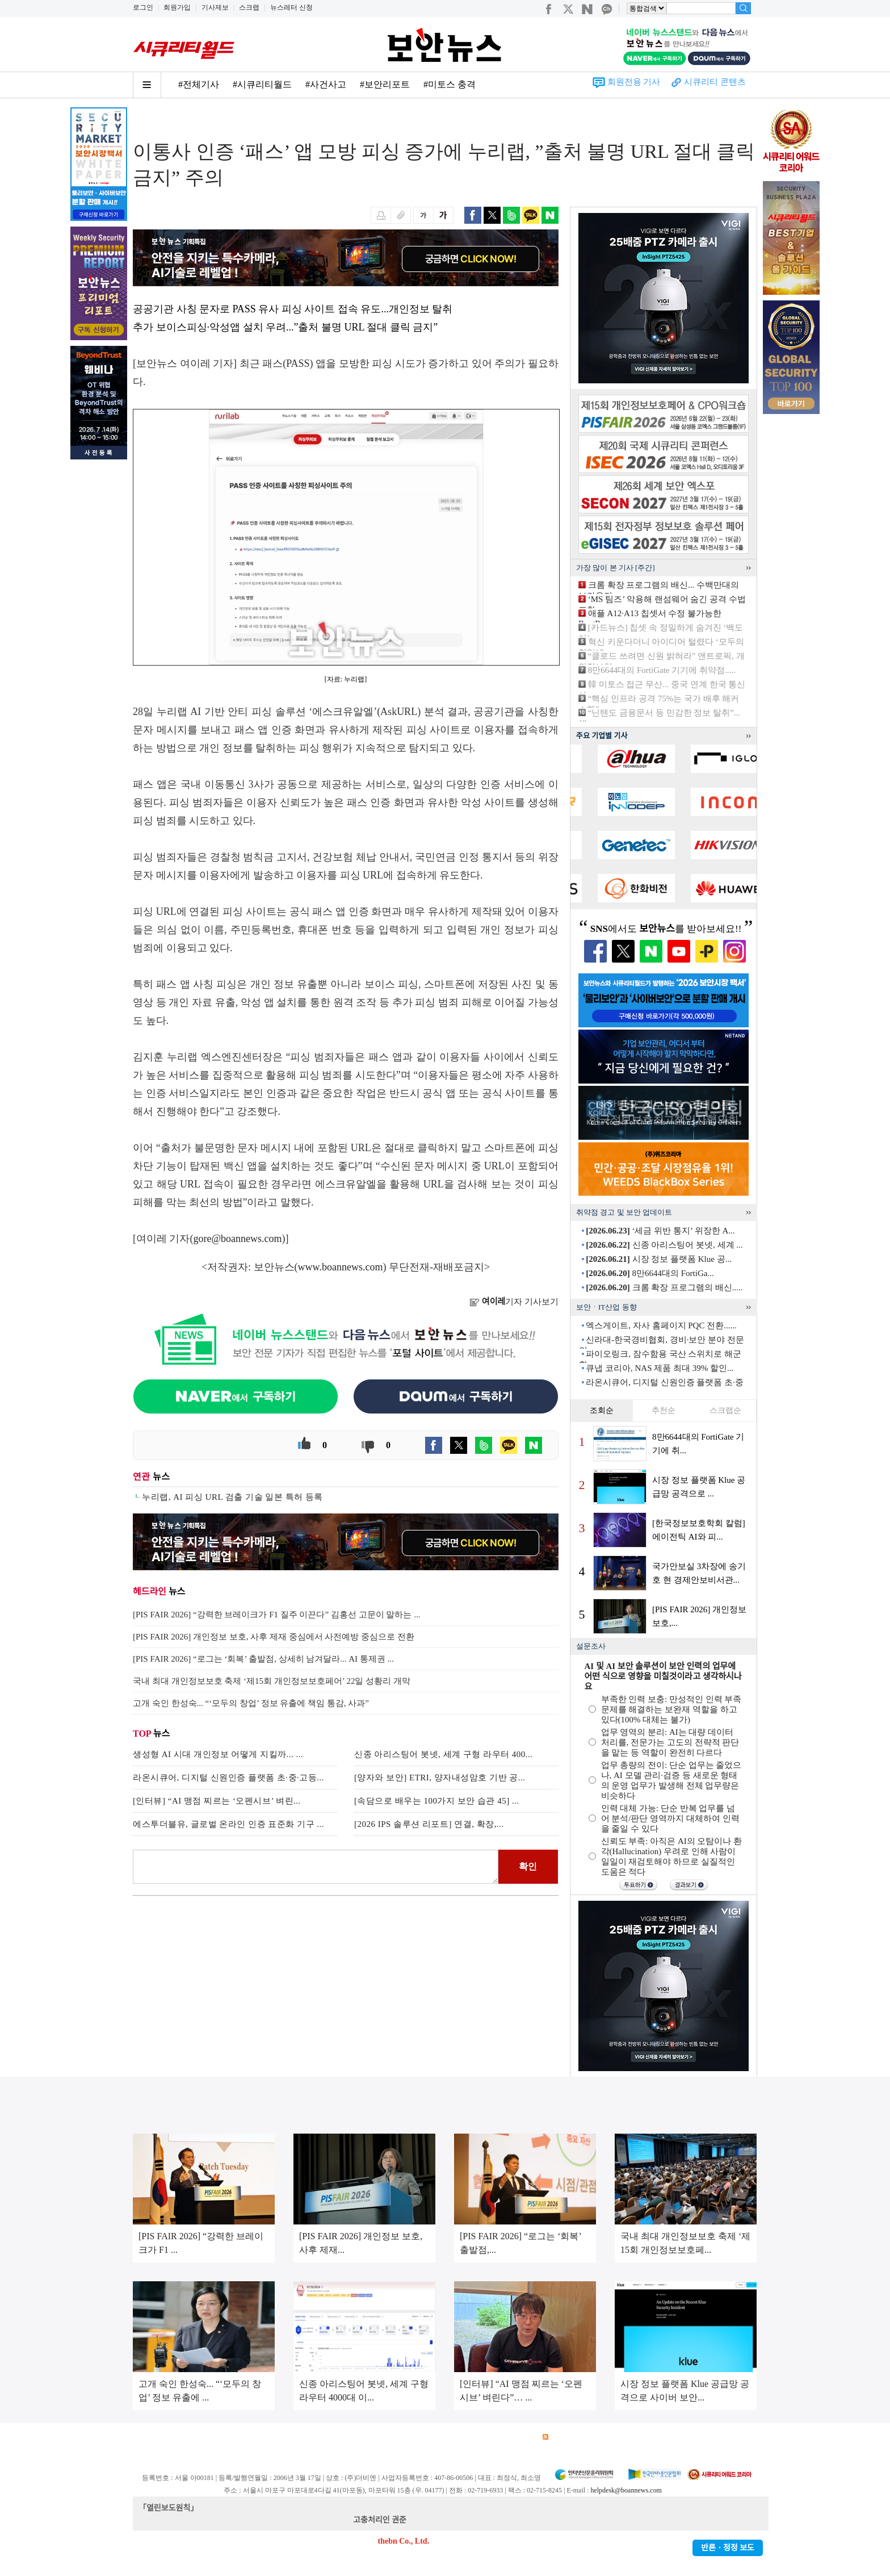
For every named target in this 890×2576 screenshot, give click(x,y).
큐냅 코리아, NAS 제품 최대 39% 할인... (659, 1368)
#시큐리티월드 (262, 84)
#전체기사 (198, 84)
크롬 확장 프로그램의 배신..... (664, 1287)
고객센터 (438, 2437)
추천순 (663, 1410)
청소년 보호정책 (347, 2437)
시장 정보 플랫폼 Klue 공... (659, 1259)
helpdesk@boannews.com (625, 2490)
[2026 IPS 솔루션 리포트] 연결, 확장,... (429, 1824)
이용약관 (227, 2437)
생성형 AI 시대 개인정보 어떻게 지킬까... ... (218, 1754)
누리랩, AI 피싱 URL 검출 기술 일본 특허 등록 (232, 1497)
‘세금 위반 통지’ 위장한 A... (660, 1230)
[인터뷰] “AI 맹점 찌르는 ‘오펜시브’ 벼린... (217, 1800)
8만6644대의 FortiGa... (649, 1273)
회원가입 (177, 7)
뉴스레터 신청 (291, 7)
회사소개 (147, 2437)
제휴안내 (478, 2437)
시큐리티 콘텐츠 (715, 81)
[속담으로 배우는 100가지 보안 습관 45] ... (436, 1800)
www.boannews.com (340, 1267)
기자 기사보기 (514, 1301)
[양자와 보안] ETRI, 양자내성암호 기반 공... (440, 1777)
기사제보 (215, 7)
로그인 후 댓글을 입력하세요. (315, 1867)
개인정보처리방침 (280, 2437)
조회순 (602, 1410)
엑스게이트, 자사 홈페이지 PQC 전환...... (661, 1325)
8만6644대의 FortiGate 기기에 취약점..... (662, 670)
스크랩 (249, 7)
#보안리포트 (385, 84)
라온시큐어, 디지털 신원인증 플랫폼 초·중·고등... (228, 1777)
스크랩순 (725, 1410)
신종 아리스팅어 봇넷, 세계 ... (664, 1244)
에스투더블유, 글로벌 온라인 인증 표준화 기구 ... (228, 1824)
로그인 (143, 7)
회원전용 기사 (634, 81)
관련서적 (517, 2437)
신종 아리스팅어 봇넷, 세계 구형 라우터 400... (443, 1754)
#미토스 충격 (449, 84)
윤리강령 (399, 2437)
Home (142, 120)
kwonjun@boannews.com (450, 2520)
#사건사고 (325, 84)
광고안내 (187, 2437)
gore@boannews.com (238, 1238)
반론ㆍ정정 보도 (727, 2548)
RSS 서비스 (567, 2437)
